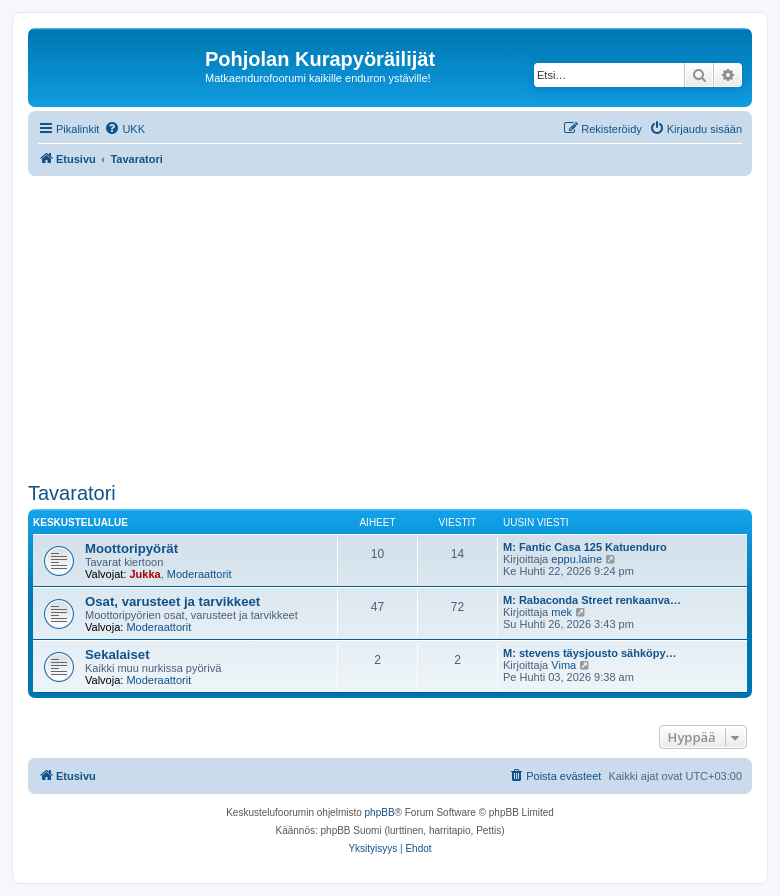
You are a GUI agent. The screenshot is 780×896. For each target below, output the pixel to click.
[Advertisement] (404, 326)
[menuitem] (124, 129)
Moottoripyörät (131, 548)
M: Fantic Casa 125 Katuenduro (585, 547)
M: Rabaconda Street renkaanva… (592, 600)
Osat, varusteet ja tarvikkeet (172, 601)
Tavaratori (72, 493)
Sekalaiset (117, 654)
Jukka (144, 574)
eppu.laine (576, 559)
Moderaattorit (199, 574)
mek (561, 612)
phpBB (380, 812)
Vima (563, 665)
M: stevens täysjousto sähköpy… (590, 653)
